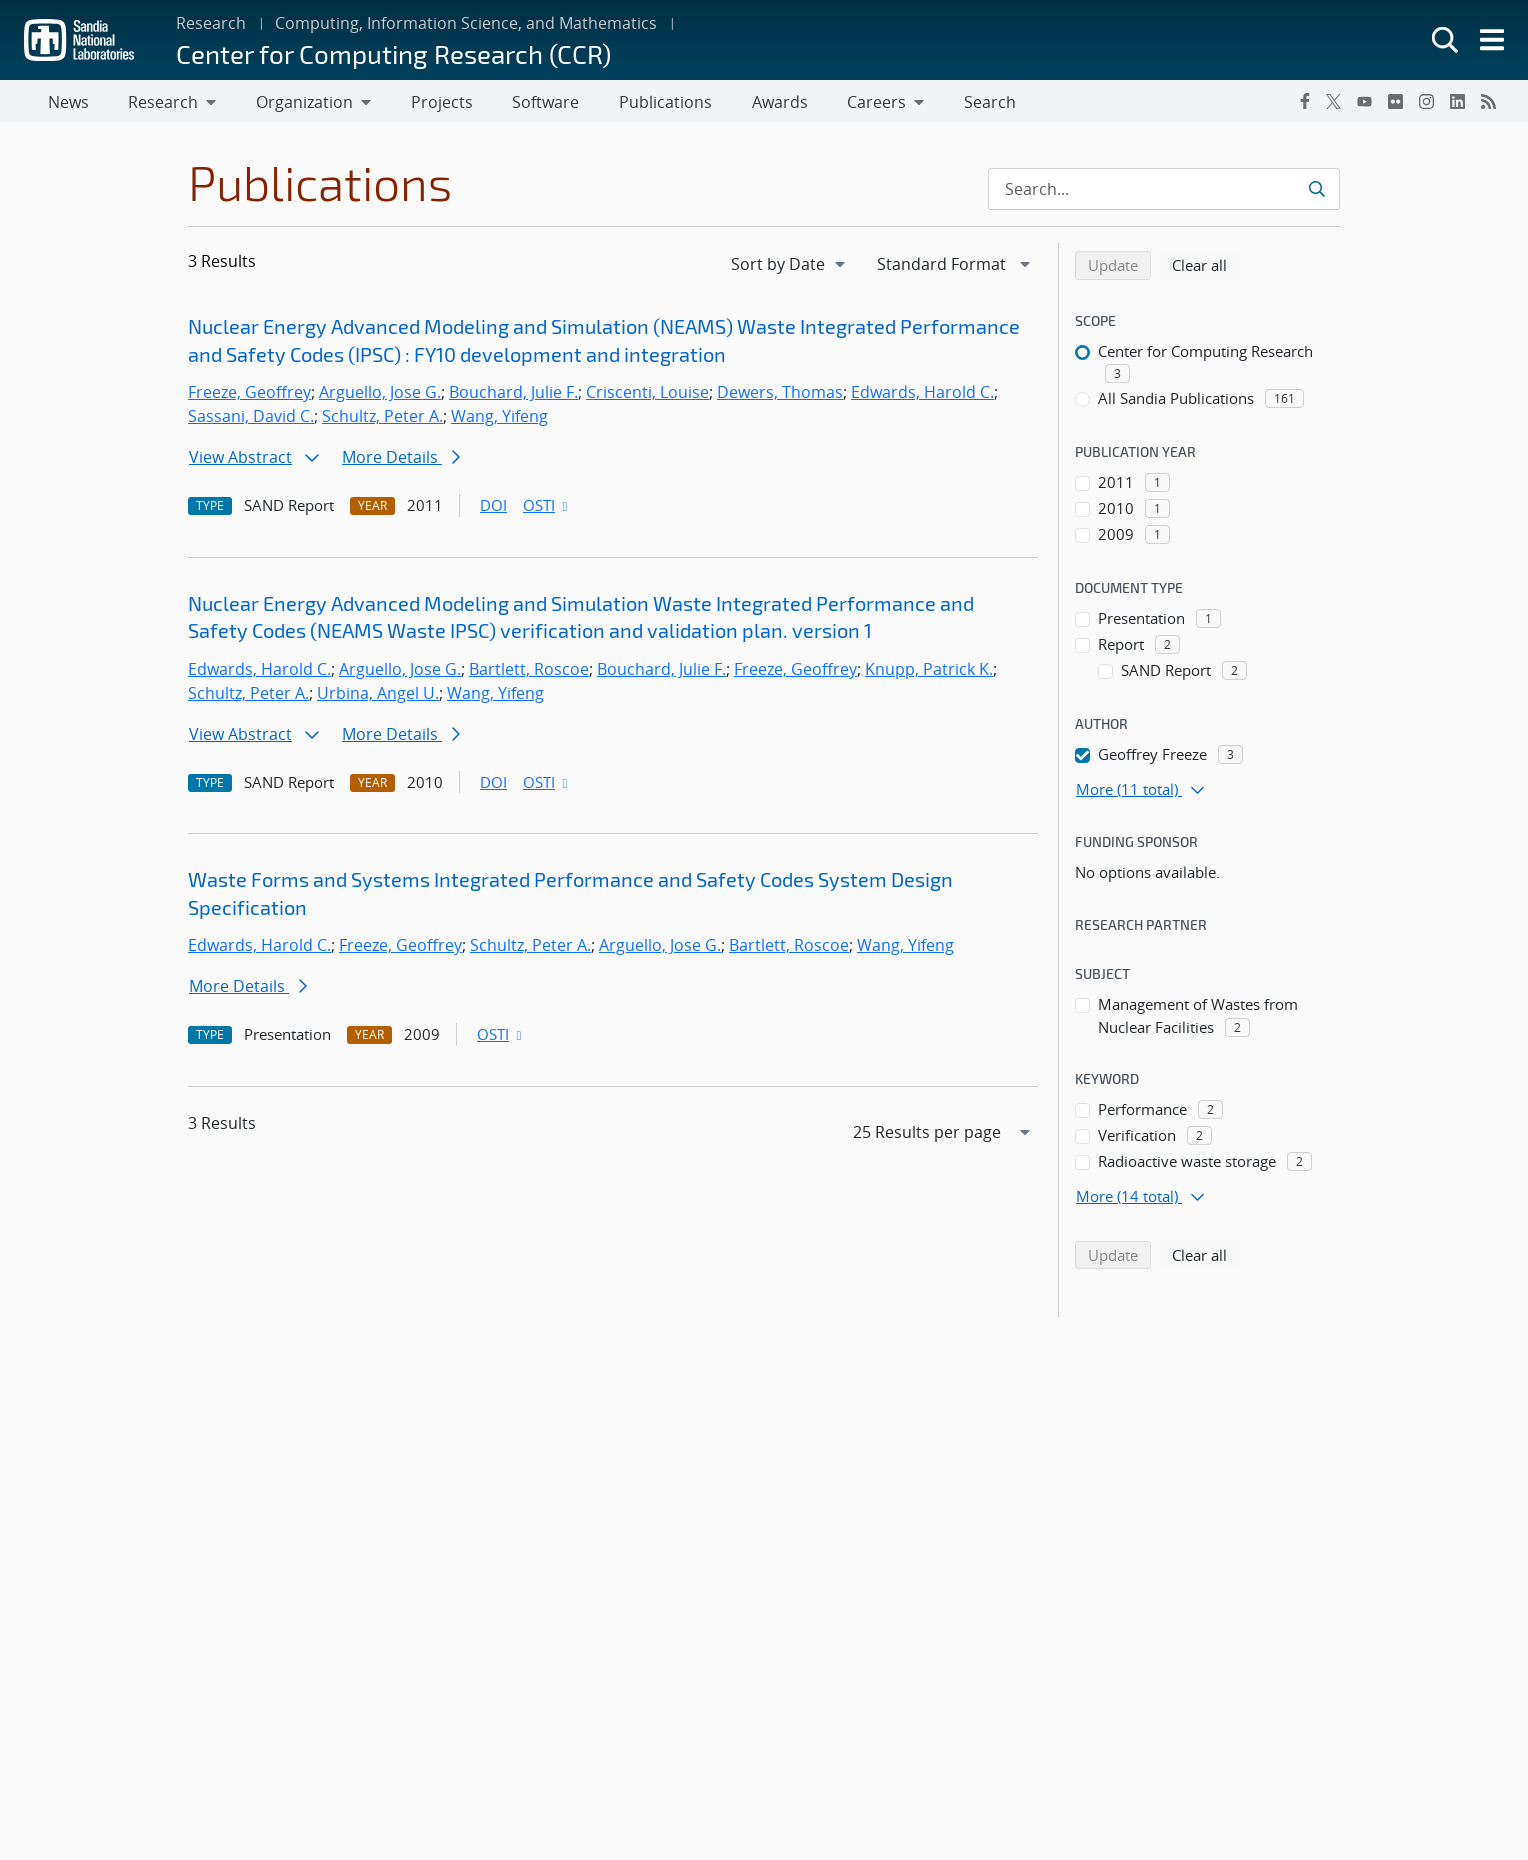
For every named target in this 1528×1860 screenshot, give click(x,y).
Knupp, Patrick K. (929, 673)
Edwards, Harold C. (922, 396)
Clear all (1206, 268)
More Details (401, 461)
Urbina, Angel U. (378, 697)
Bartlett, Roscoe (529, 673)
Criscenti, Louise (647, 396)
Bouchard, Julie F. (513, 396)
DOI (493, 509)
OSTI (547, 509)
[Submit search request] (1316, 193)
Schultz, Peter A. (382, 420)
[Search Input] (1164, 193)
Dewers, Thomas (780, 396)
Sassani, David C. (251, 420)
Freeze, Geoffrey (249, 396)
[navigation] (790, 268)
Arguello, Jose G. (380, 396)
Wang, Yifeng (499, 420)
